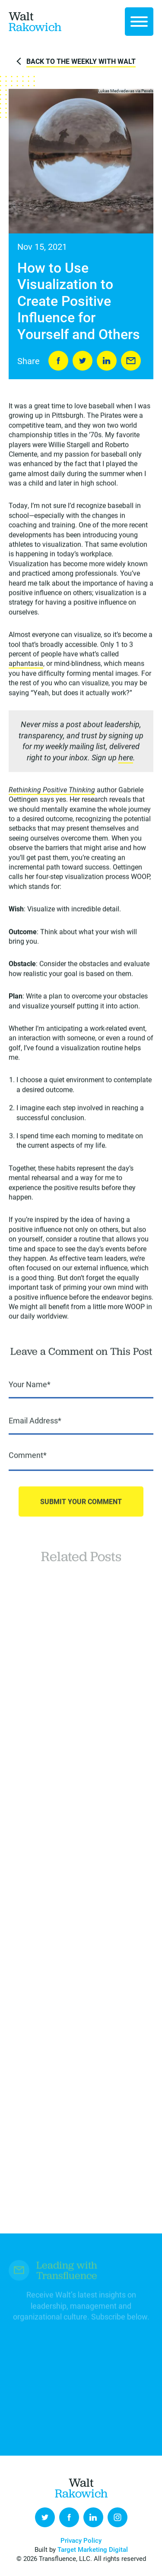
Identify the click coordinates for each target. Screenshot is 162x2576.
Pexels (147, 91)
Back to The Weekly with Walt (81, 61)
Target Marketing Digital (92, 2549)
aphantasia (26, 664)
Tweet (82, 361)
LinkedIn (107, 361)
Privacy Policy (81, 2540)
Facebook (69, 2517)
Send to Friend (131, 361)
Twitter (45, 2517)
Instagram (117, 2517)
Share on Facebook (58, 361)
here (125, 758)
